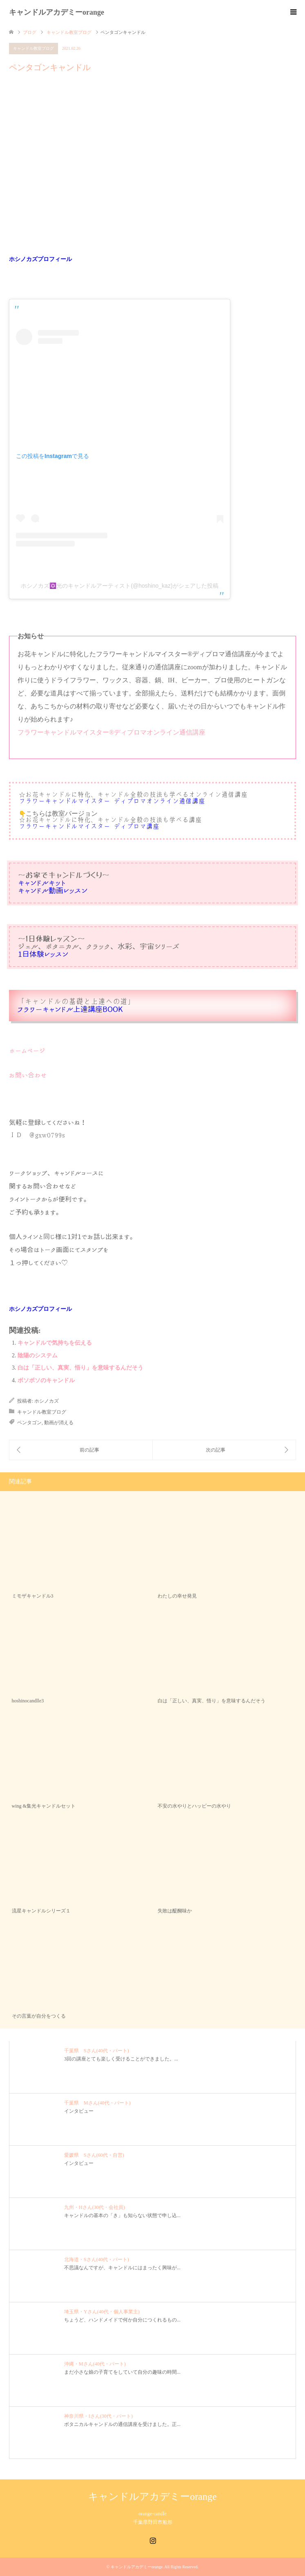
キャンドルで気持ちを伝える (55, 1343)
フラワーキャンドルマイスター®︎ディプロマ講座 (89, 826)
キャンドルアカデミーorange (56, 12)
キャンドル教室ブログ (33, 48)
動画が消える (58, 1422)
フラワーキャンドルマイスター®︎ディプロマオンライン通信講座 (111, 732)
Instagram (152, 2539)
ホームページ (27, 1050)
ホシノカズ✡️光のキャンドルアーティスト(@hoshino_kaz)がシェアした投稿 (119, 585)
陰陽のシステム (38, 1355)
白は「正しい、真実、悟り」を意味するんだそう (80, 1368)
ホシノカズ (46, 1401)
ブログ (29, 32)
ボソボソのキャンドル (46, 1380)
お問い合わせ (28, 1075)
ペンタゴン (29, 1422)
